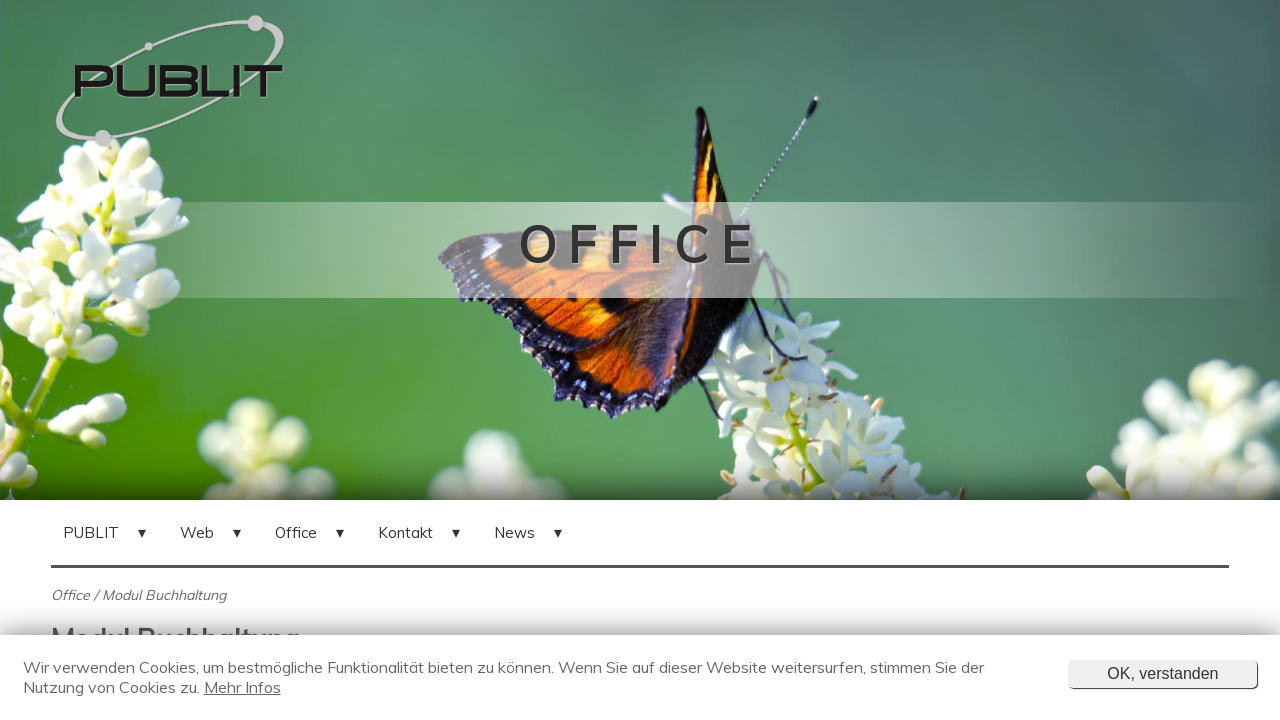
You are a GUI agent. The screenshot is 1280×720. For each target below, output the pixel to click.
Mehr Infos (242, 687)
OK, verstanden (1162, 673)
